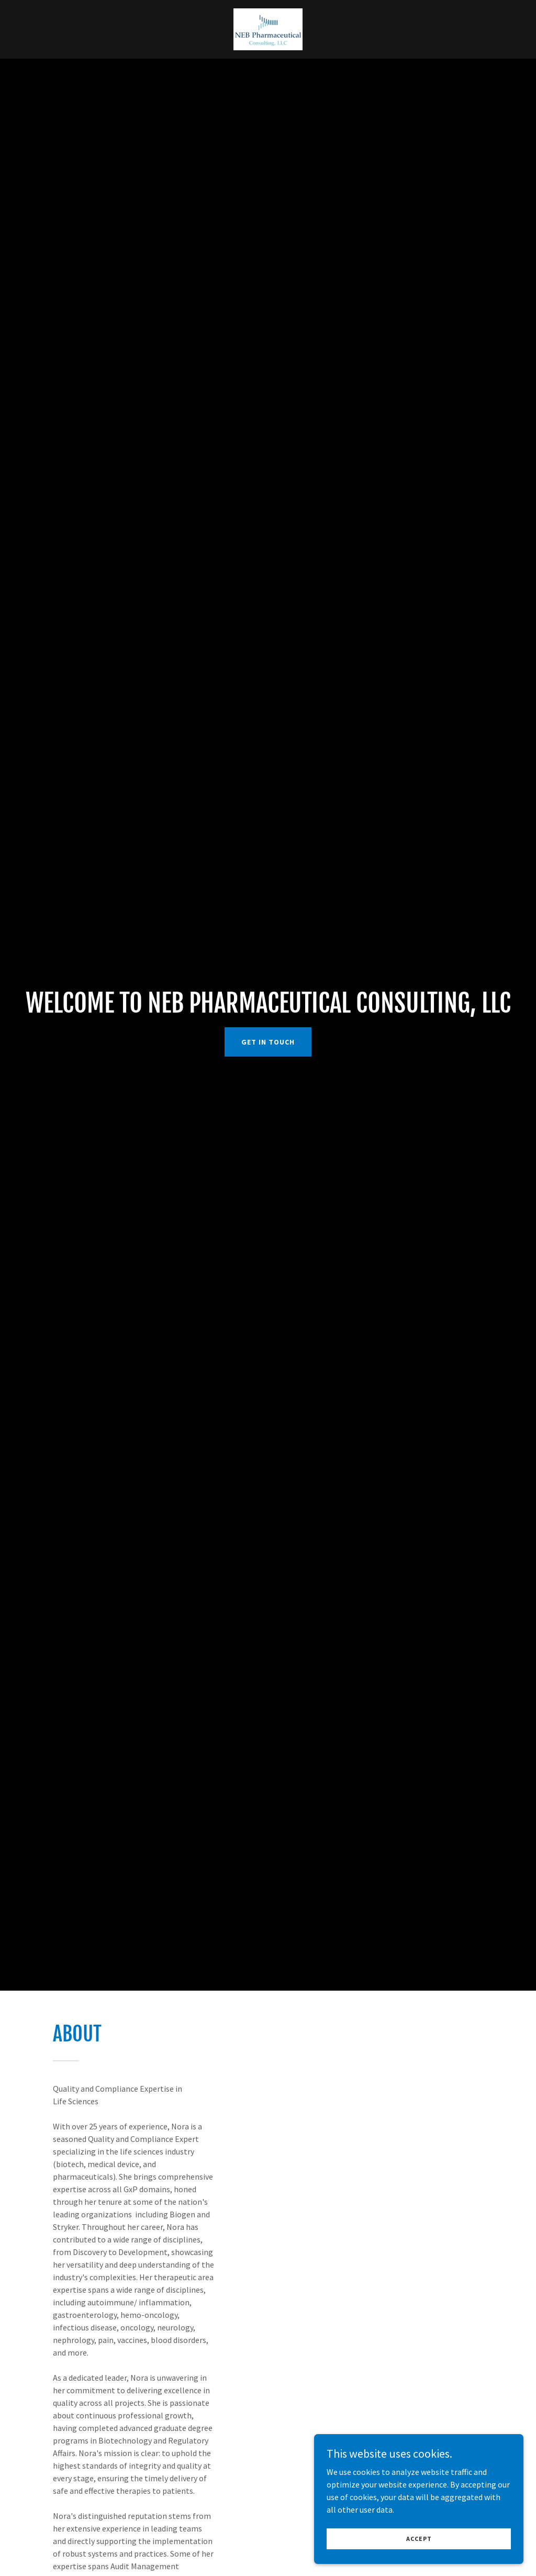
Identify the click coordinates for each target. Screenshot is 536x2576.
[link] (268, 28)
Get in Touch (268, 1042)
